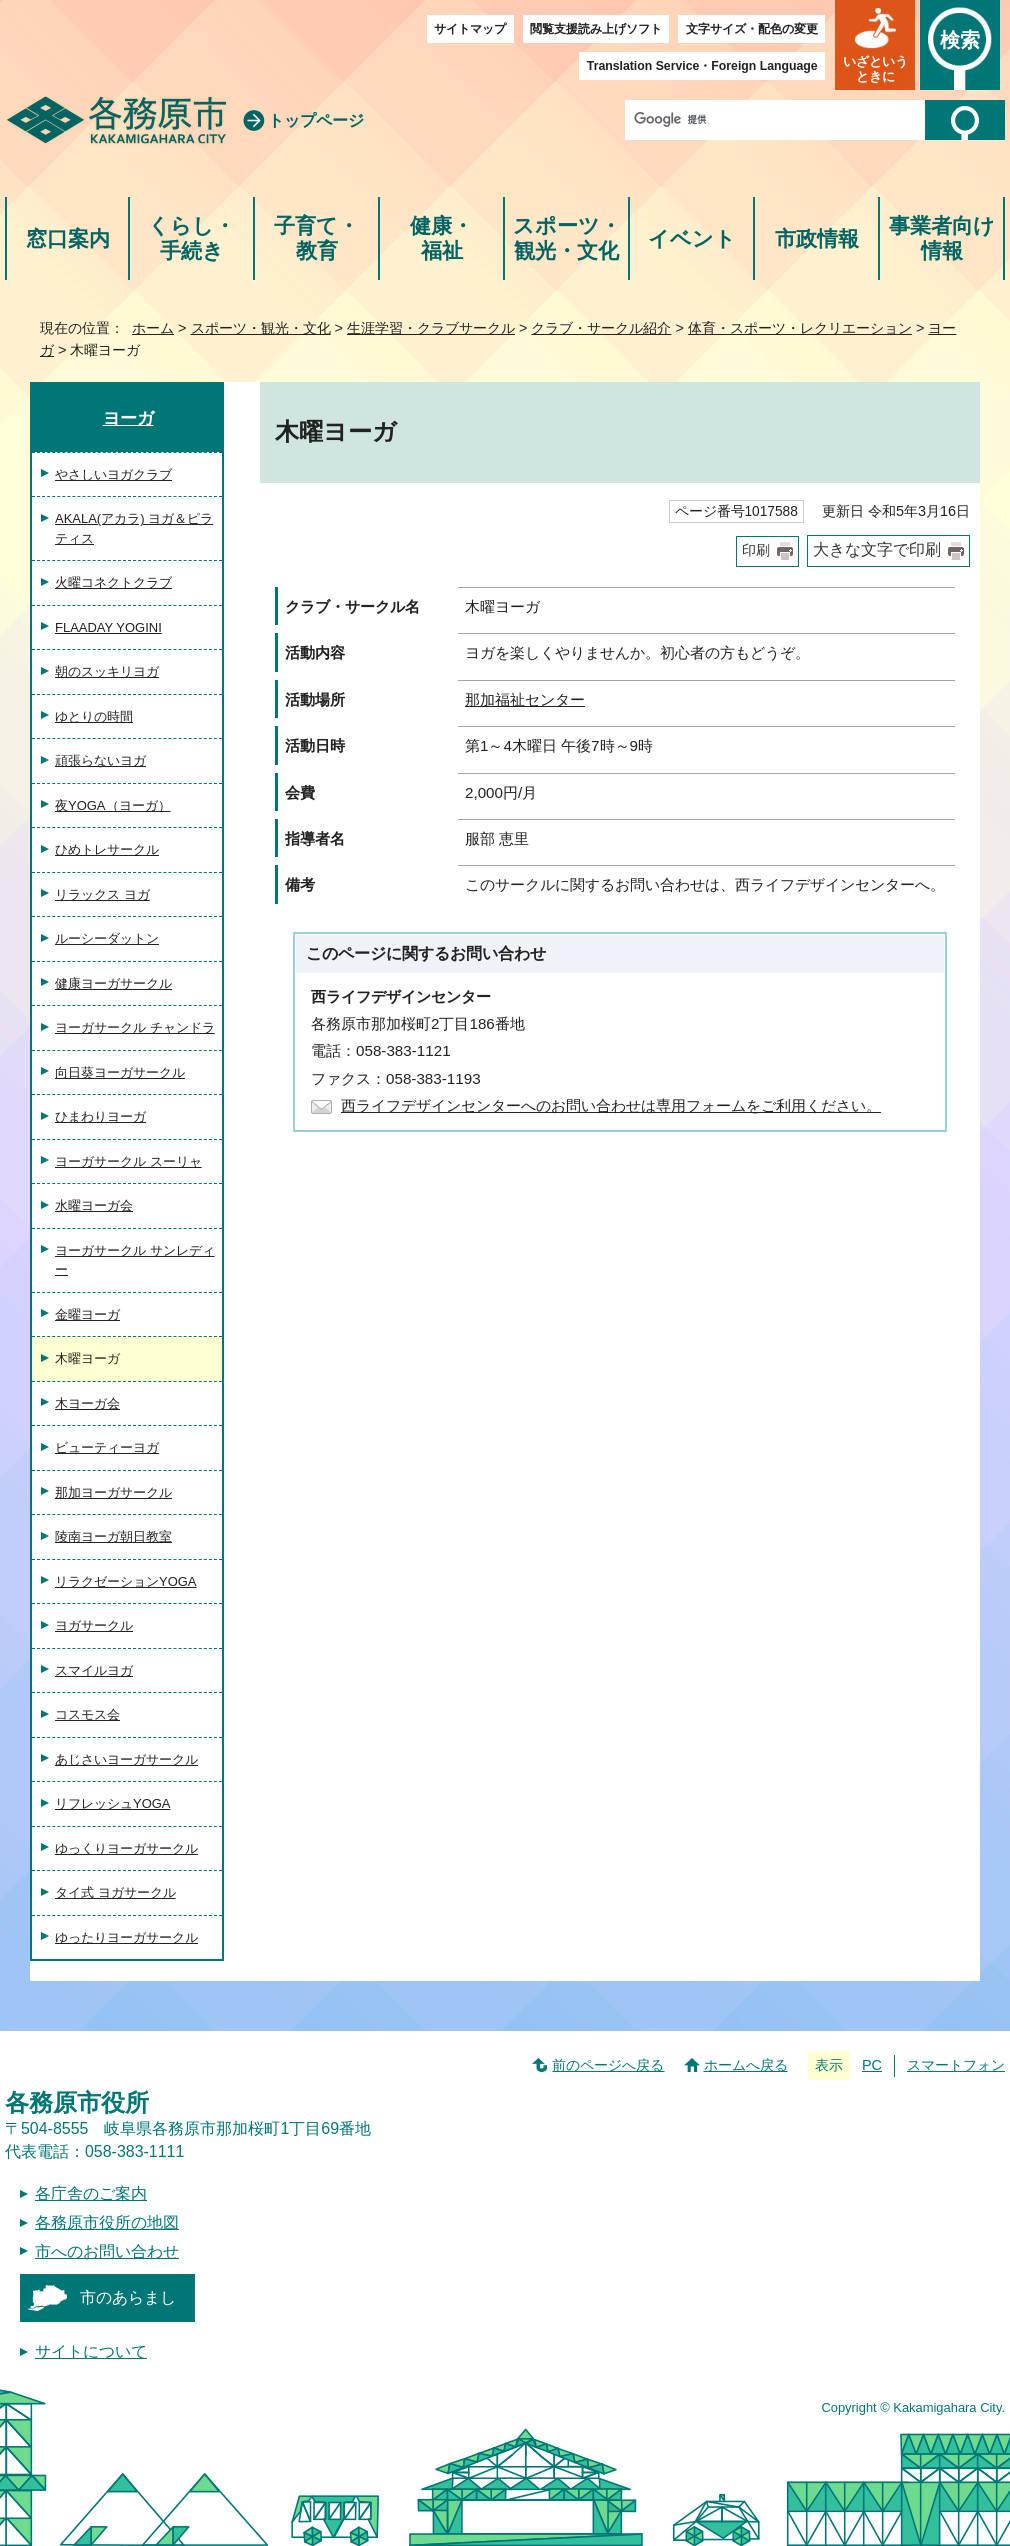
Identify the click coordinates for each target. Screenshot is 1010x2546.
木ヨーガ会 (87, 1403)
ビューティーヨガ (107, 1447)
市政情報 (817, 238)
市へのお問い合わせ (107, 2251)
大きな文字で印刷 (877, 549)
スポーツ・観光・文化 (567, 238)
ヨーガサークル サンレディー (135, 1260)
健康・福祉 (441, 238)
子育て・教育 (316, 238)
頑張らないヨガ (100, 760)
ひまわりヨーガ (100, 1116)
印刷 (756, 550)
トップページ (316, 120)
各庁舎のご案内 (91, 2193)
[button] (875, 45)
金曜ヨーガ (87, 1314)
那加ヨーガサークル (113, 1492)
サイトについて (91, 2351)
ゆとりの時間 (94, 716)
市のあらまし (128, 2297)
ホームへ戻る (746, 2065)
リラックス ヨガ (102, 894)
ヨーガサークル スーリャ (128, 1161)
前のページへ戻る (608, 2065)
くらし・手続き (191, 238)
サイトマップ (470, 29)
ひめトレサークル (107, 849)
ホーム (153, 328)
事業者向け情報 (942, 238)
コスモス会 (87, 1714)
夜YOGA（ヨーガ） (113, 805)
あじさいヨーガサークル (126, 1759)
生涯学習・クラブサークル (431, 328)
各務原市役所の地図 (107, 2222)
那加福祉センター (525, 699)
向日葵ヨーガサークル (120, 1072)
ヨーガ (128, 418)
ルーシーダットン (107, 938)
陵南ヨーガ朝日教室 (113, 1536)
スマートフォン (956, 2065)
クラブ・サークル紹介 (601, 328)
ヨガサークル (94, 1625)
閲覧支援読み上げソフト (596, 29)
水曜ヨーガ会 (94, 1205)
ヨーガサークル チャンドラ (135, 1027)
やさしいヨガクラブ (113, 474)
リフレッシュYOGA (113, 1803)
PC (872, 2065)
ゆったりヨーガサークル (126, 1937)
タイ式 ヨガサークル (115, 1892)
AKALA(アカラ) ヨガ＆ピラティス (134, 528)
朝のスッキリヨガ (107, 671)
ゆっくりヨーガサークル (126, 1848)
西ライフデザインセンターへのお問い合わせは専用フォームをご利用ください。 (611, 1105)
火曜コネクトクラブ (113, 582)
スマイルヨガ (94, 1670)
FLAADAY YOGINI (108, 627)
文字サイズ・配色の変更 (752, 29)
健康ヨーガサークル (113, 983)
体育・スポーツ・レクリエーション (800, 328)
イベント (692, 238)
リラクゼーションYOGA (126, 1581)
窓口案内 (68, 238)
